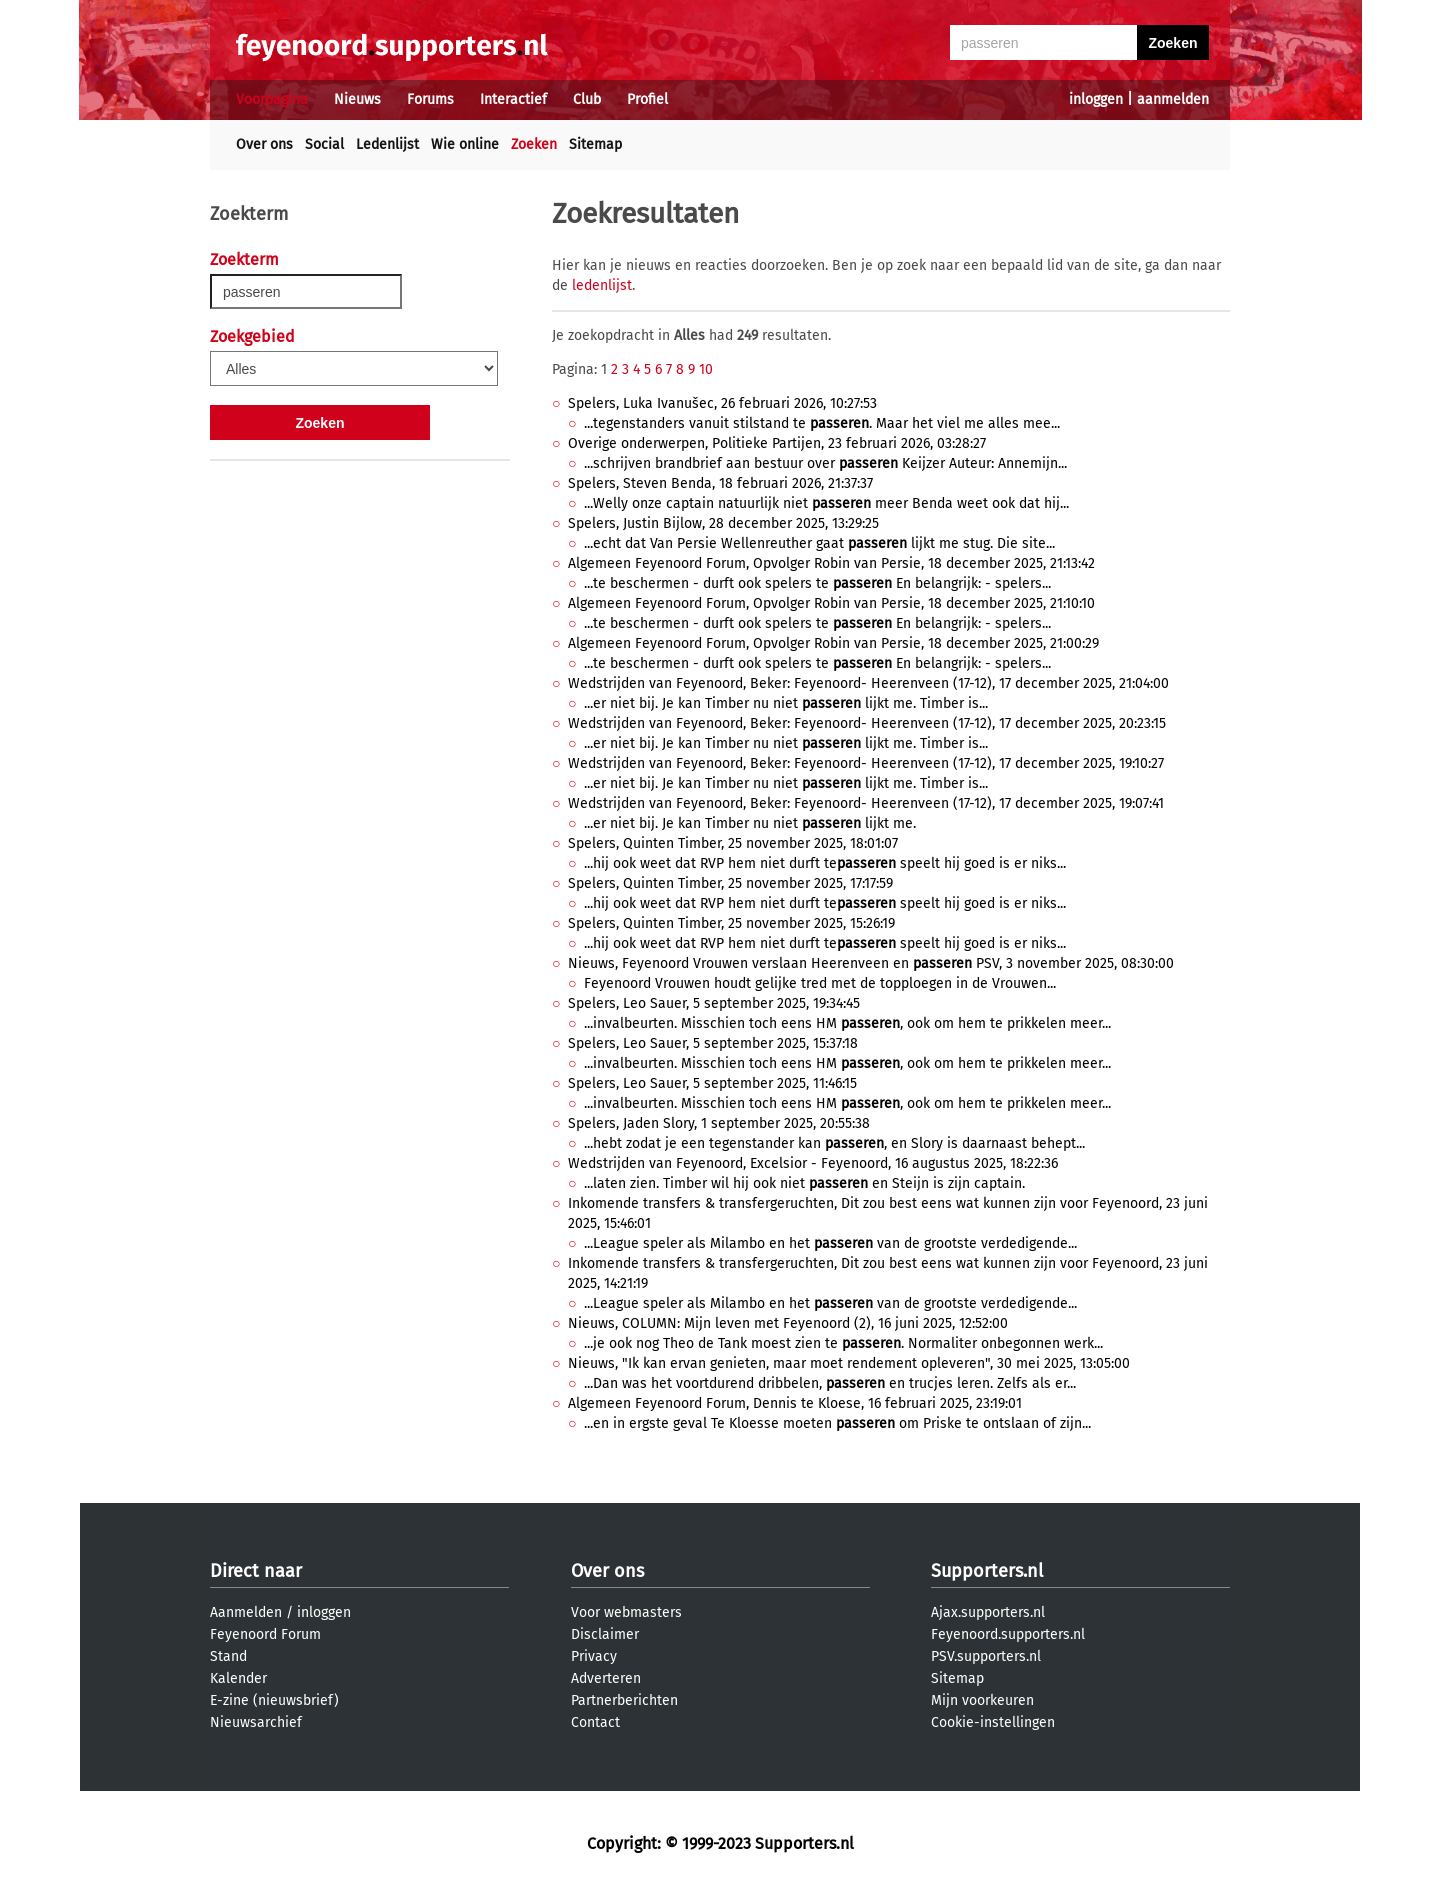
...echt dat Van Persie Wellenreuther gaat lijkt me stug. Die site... (819, 543)
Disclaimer (605, 1634)
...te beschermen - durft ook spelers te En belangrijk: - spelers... (817, 583)
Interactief (513, 99)
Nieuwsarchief (256, 1722)
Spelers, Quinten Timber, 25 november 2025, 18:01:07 (733, 843)
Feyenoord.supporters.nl (1008, 1634)
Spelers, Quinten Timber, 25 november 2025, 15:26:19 (731, 923)
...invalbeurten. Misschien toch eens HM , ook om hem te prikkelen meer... (847, 1023)
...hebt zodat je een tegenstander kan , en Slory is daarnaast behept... (834, 1143)
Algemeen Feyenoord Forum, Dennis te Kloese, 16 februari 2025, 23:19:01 (795, 1403)
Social (324, 144)
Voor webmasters (626, 1612)
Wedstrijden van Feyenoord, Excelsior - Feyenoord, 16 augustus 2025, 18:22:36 (813, 1163)
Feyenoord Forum (265, 1634)
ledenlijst (602, 285)
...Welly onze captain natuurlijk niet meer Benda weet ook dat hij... (826, 503)
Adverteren (606, 1678)
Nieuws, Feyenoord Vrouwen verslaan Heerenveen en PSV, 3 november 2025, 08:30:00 (871, 963)
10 (706, 369)
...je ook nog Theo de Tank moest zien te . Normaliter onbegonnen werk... (843, 1343)
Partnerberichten (624, 1700)
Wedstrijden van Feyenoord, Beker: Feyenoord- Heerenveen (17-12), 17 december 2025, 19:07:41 (866, 803)
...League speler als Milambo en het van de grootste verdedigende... (830, 1243)
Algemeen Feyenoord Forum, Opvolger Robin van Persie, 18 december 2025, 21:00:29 (833, 643)
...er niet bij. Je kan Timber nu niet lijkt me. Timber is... (786, 703)
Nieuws (357, 99)
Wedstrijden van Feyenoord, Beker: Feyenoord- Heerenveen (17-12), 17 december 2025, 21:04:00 (868, 683)
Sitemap (595, 144)
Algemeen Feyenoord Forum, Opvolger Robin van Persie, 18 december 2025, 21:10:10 (831, 603)
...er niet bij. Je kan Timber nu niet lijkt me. (750, 823)
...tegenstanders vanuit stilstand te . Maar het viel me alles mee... (822, 423)
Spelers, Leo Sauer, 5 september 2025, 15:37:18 (713, 1043)
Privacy (594, 1656)
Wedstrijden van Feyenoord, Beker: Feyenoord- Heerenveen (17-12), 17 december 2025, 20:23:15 (867, 723)
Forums (430, 99)
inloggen (1096, 99)
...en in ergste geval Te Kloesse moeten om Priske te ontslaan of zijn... (837, 1423)
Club (587, 99)
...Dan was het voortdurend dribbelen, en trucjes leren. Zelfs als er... (830, 1383)
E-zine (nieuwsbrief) (274, 1700)
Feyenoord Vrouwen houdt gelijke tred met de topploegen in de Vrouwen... (820, 983)
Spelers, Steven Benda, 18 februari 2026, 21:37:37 (720, 483)
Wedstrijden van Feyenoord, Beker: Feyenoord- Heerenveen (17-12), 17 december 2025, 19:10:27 (866, 763)
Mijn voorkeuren (982, 1700)
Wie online (465, 144)
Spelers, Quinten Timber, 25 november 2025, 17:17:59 (730, 883)
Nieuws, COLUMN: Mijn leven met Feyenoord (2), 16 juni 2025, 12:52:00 (788, 1323)
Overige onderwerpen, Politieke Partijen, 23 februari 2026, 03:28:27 (777, 443)
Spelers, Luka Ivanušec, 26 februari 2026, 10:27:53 (722, 403)
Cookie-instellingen (993, 1722)
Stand (228, 1656)
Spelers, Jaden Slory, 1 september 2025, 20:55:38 (719, 1123)
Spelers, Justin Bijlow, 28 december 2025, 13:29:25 (723, 523)
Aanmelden (246, 1612)
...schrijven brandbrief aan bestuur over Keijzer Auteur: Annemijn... (825, 463)
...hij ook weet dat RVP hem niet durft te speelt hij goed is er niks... (825, 863)
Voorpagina (272, 99)
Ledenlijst (387, 144)
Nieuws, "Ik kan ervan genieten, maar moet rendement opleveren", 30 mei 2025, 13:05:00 (849, 1363)
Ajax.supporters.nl (988, 1612)
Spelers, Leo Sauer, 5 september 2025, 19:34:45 (714, 1003)
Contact (595, 1722)
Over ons (264, 144)
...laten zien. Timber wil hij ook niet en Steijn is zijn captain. (804, 1183)
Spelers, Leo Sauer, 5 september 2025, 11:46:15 (712, 1083)
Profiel (647, 99)
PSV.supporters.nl (986, 1656)
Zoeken (534, 144)
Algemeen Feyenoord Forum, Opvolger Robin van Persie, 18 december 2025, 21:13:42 (831, 563)
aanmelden (1173, 99)
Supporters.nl (987, 1571)
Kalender (238, 1678)
